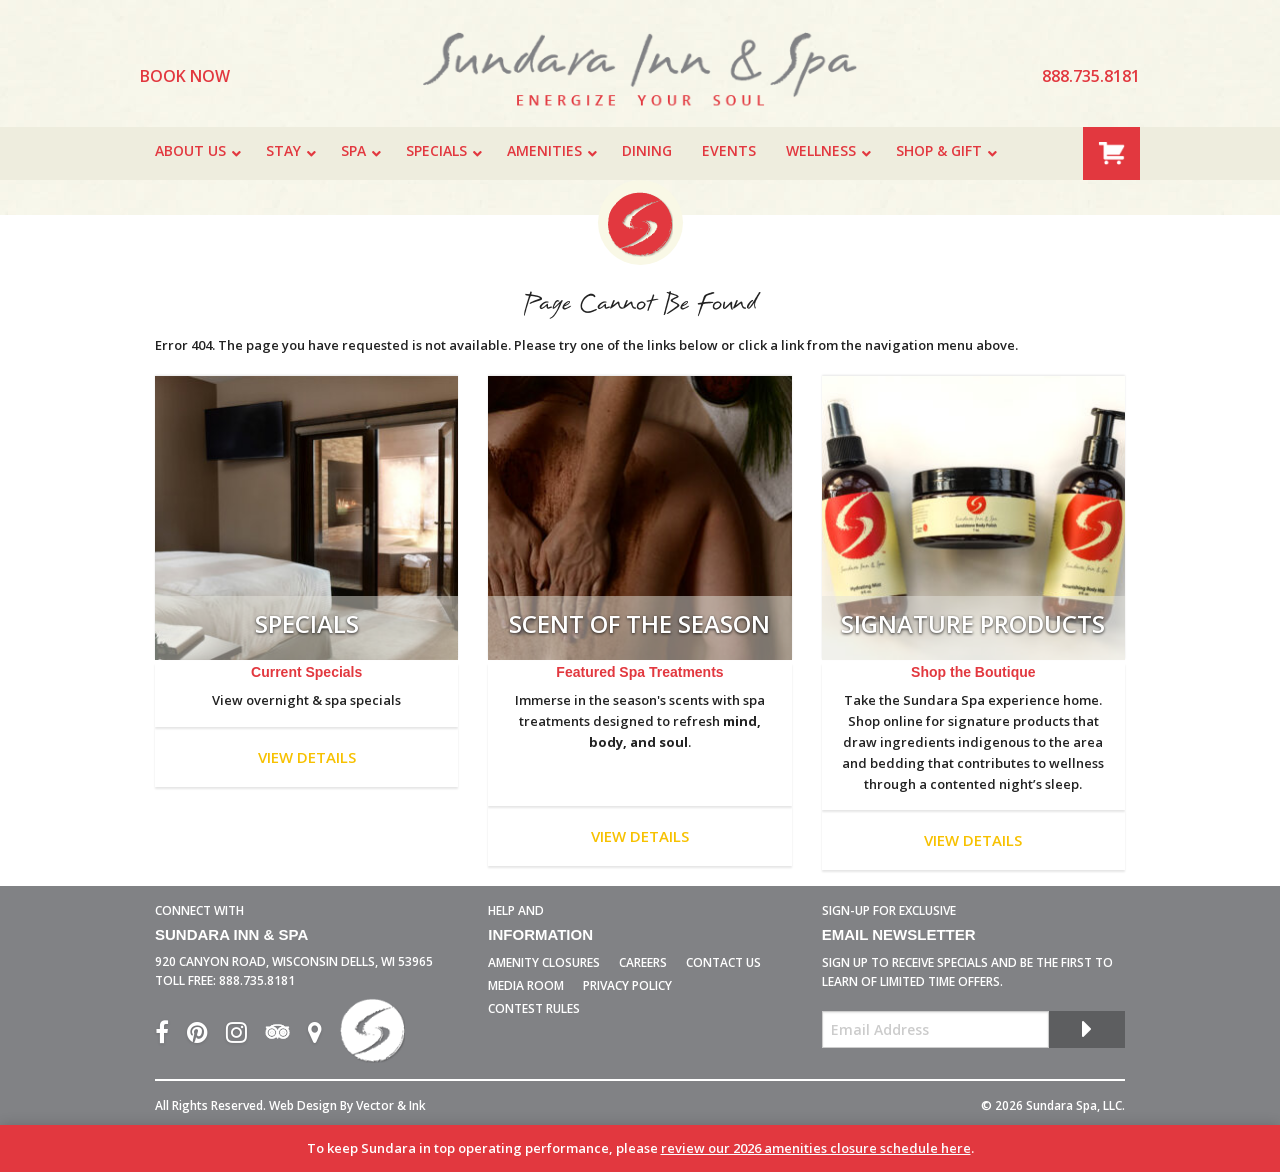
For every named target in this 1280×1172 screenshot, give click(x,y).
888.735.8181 (257, 980)
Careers (643, 962)
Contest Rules (534, 1008)
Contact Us (723, 962)
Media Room (526, 985)
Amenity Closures (544, 962)
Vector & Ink (391, 1105)
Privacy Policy (627, 985)
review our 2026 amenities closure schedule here (816, 1148)
